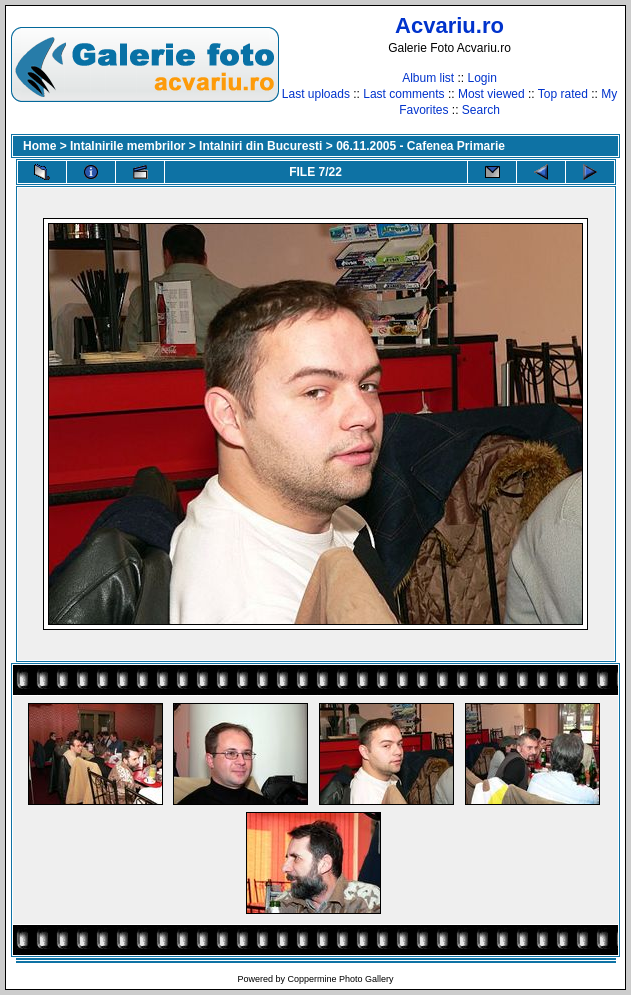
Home (39, 146)
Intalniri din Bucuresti (260, 146)
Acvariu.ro (449, 25)
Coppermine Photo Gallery (340, 979)
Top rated (563, 94)
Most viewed (491, 94)
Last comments (403, 94)
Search (481, 110)
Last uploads (316, 94)
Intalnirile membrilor (127, 146)
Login (481, 78)
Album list (428, 78)
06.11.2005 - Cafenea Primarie (420, 146)
